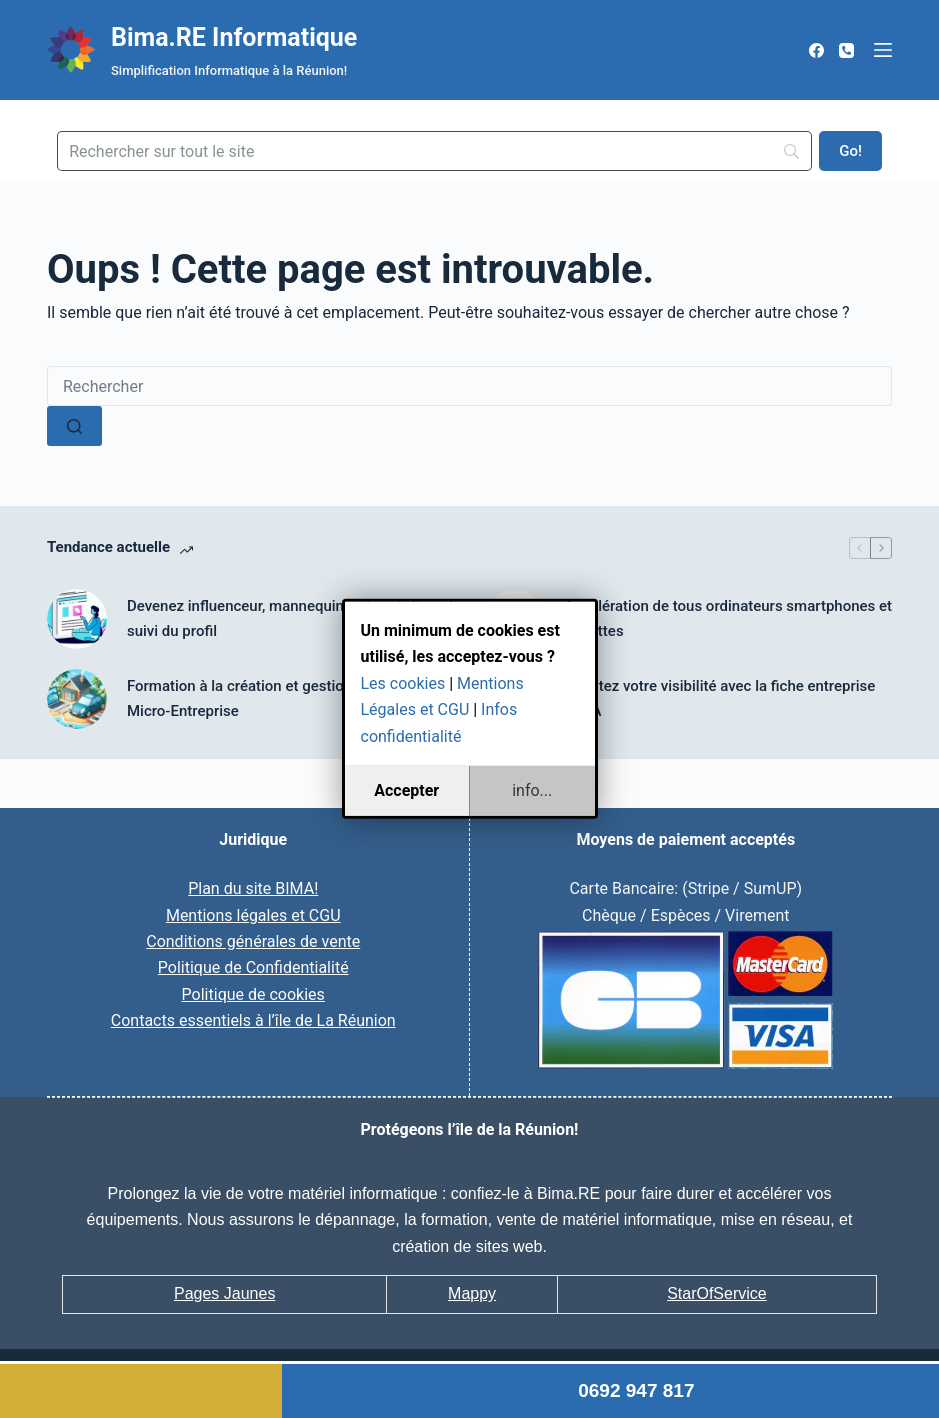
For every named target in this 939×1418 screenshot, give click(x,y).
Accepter (406, 790)
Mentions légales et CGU (253, 915)
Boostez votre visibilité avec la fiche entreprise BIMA (720, 698)
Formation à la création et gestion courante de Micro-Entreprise (281, 698)
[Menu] (883, 50)
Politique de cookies (253, 994)
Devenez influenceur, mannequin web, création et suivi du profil (290, 618)
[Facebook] (816, 50)
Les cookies (403, 683)
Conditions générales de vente (253, 941)
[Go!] (850, 151)
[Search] (434, 151)
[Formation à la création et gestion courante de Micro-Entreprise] (77, 699)
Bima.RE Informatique (234, 37)
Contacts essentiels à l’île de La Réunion (253, 1020)
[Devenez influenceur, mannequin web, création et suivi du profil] (77, 619)
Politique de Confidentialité (253, 967)
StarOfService (717, 1293)
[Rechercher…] (469, 386)
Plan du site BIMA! (253, 888)
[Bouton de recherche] (74, 426)
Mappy (472, 1293)
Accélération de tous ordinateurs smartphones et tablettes (729, 618)
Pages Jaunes (224, 1293)
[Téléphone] (846, 50)
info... (532, 790)
